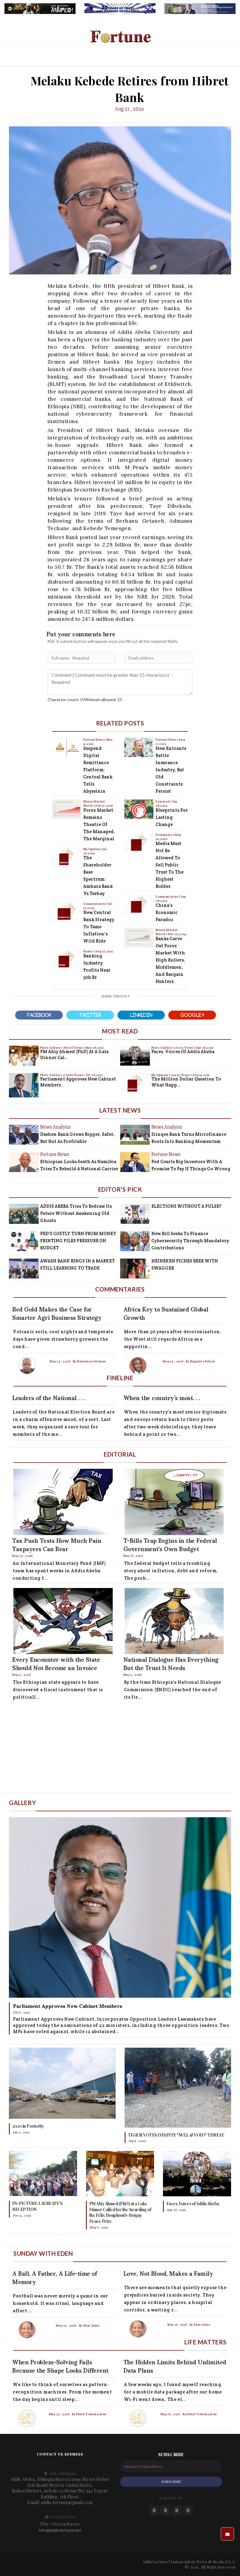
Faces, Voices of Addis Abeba (182, 1051)
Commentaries (94, 904)
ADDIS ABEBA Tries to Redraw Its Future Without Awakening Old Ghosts (76, 1213)
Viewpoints (164, 835)
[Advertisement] (120, 1748)
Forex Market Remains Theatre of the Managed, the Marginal (99, 824)
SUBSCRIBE (171, 2481)
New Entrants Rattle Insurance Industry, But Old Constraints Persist (171, 769)
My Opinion (92, 849)
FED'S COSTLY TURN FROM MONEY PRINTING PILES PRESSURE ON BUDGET (78, 1241)
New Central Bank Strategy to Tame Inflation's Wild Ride (98, 927)
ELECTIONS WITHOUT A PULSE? (186, 1206)
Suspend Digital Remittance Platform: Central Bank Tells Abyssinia (97, 769)
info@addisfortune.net (60, 2530)
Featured (163, 801)
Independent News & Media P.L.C (203, 2561)
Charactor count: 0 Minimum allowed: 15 (85, 699)
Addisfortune (155, 2561)
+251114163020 (64, 2524)
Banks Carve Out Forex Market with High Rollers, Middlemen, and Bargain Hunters (170, 960)
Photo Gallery (50, 1048)
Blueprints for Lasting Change (172, 817)
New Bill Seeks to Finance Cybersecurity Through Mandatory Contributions (190, 1241)
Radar (88, 951)
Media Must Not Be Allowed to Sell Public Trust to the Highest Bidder (169, 865)
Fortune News (94, 740)
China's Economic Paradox (167, 912)
